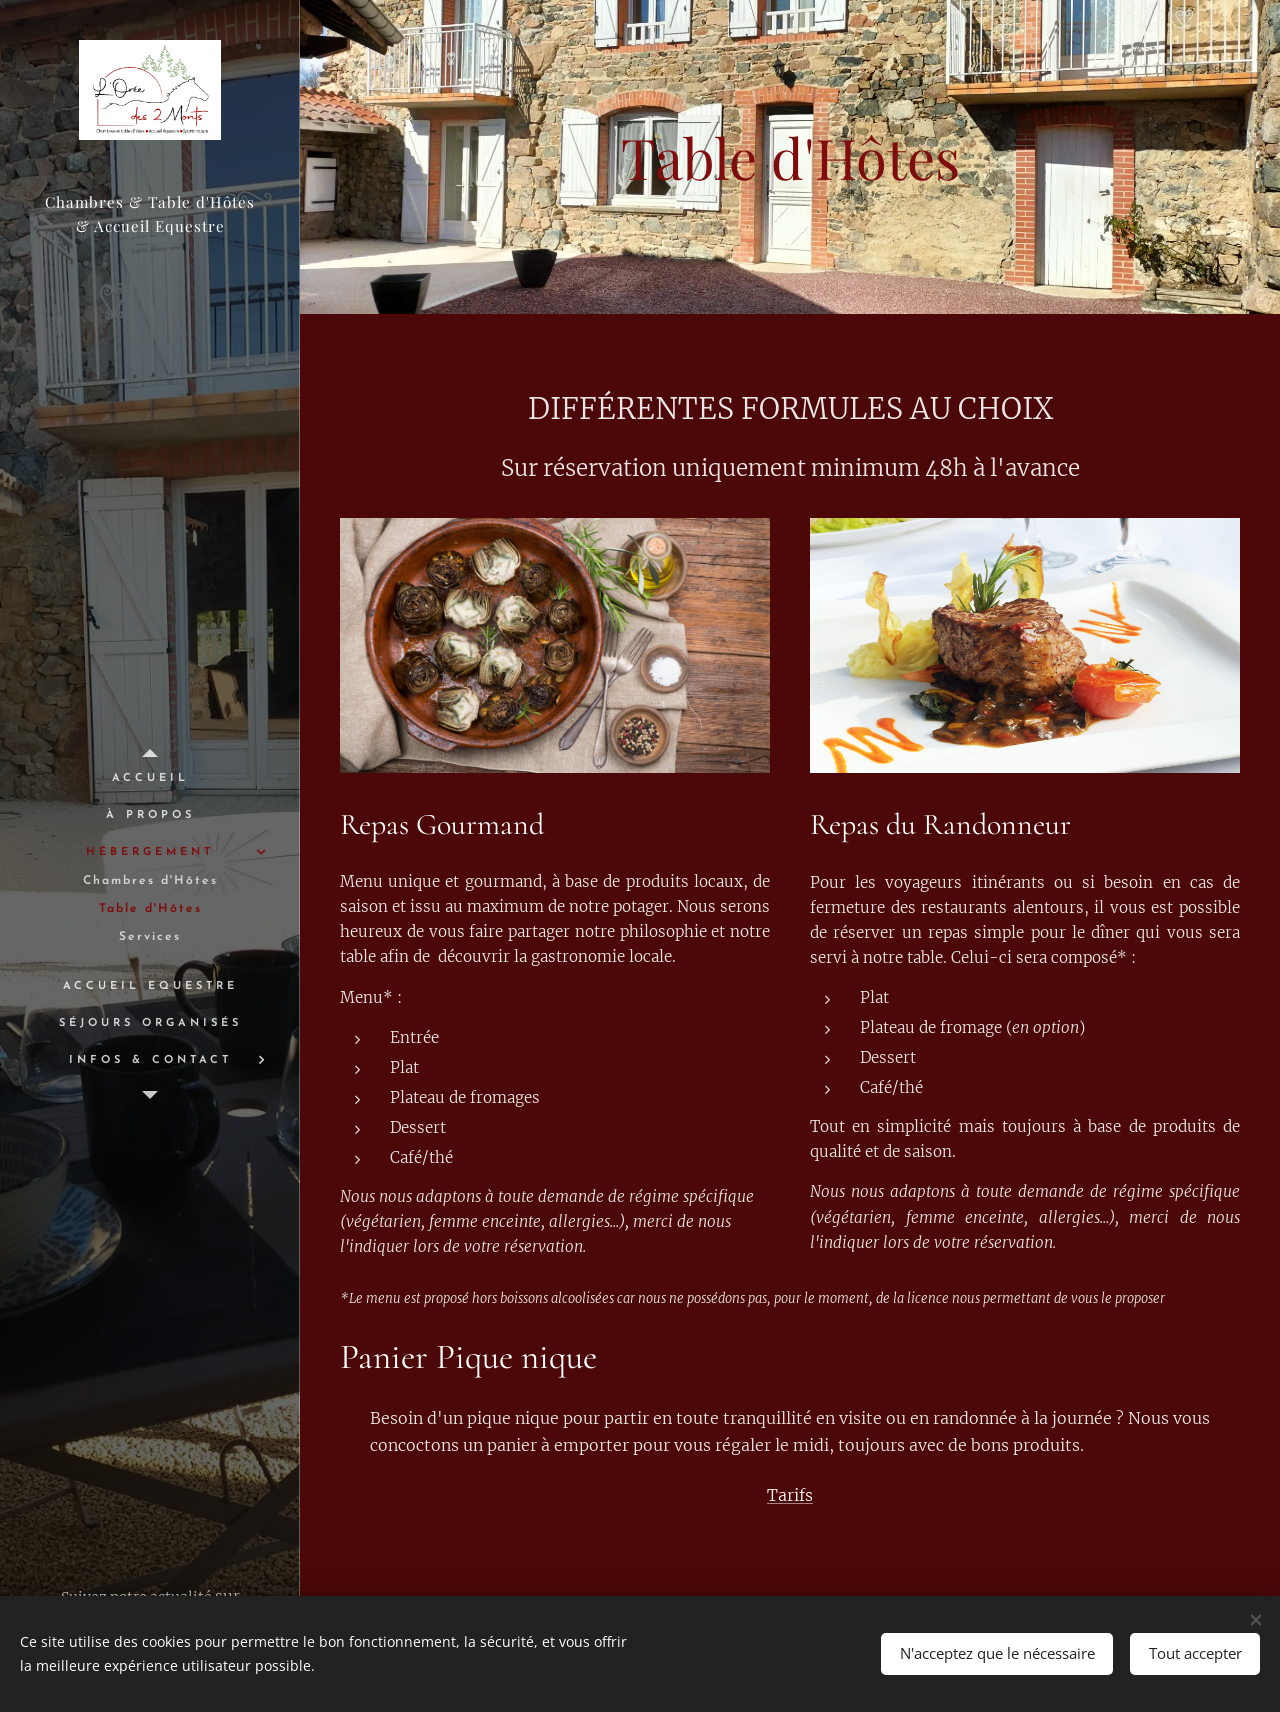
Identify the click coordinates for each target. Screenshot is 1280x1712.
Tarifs (790, 1495)
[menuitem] (150, 778)
